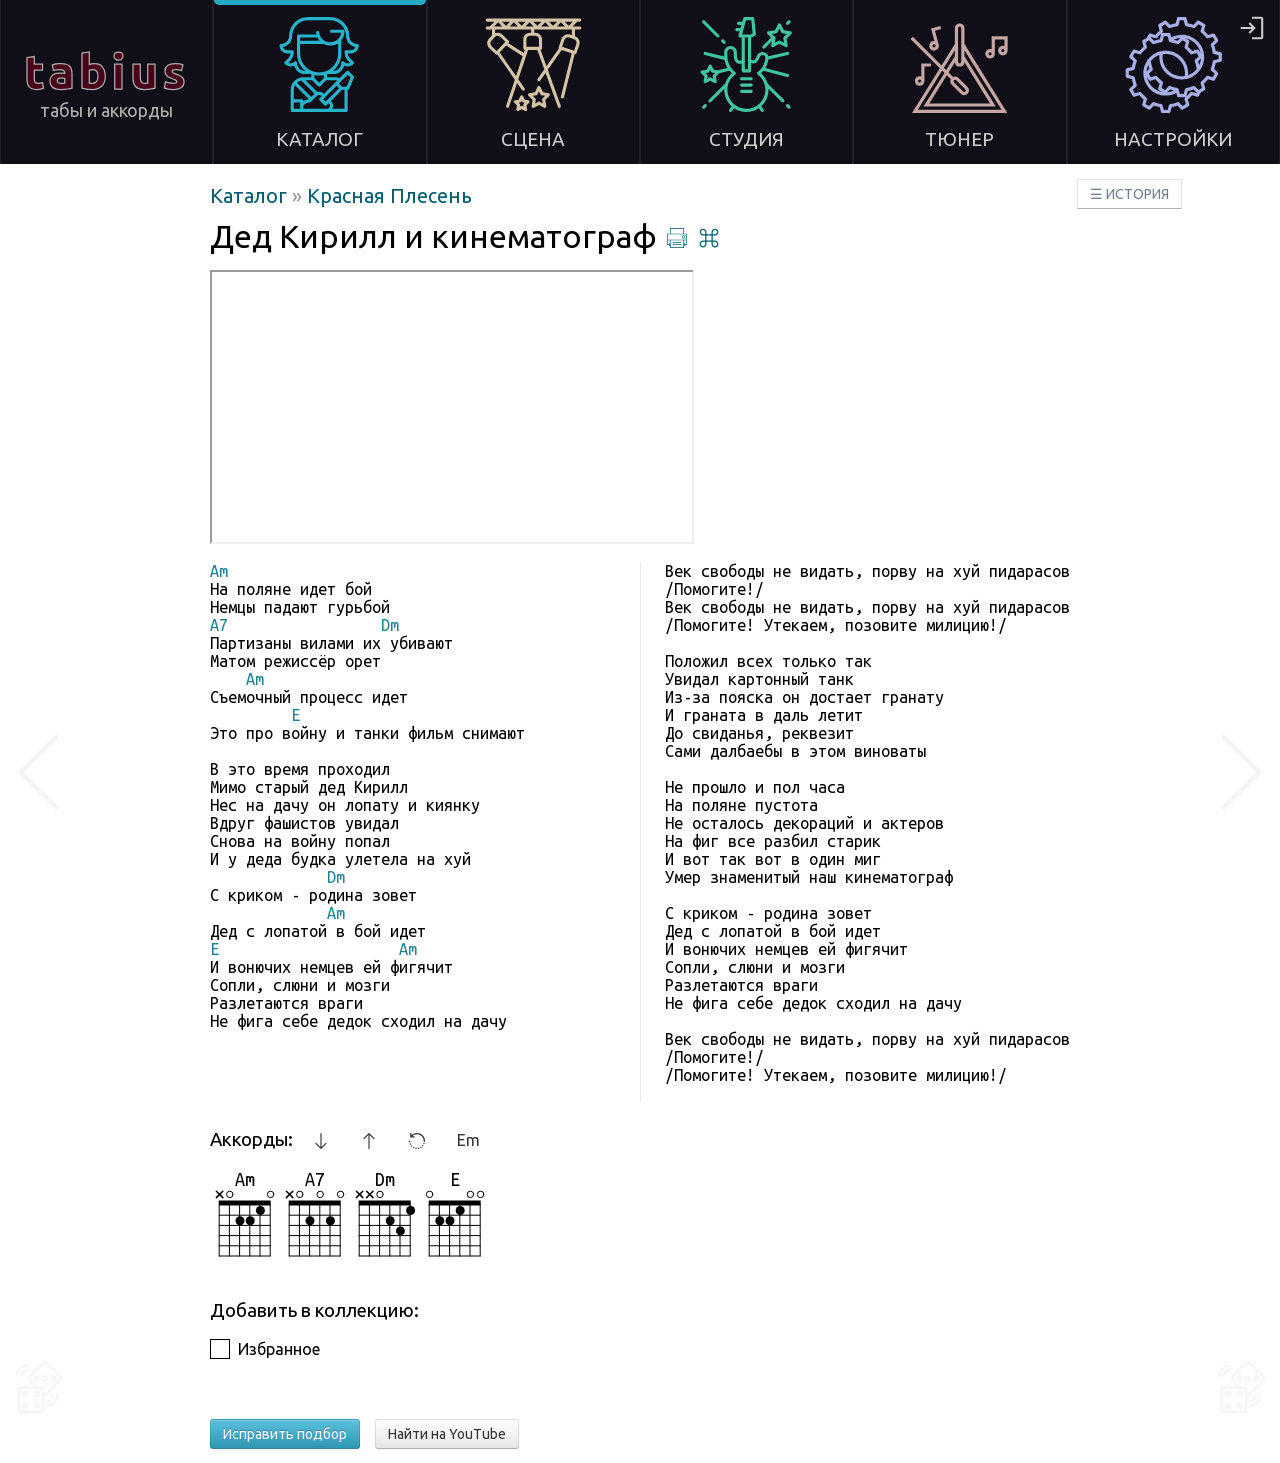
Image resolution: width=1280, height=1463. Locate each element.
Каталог (251, 195)
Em (468, 1140)
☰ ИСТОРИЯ (1129, 194)
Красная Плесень (389, 195)
